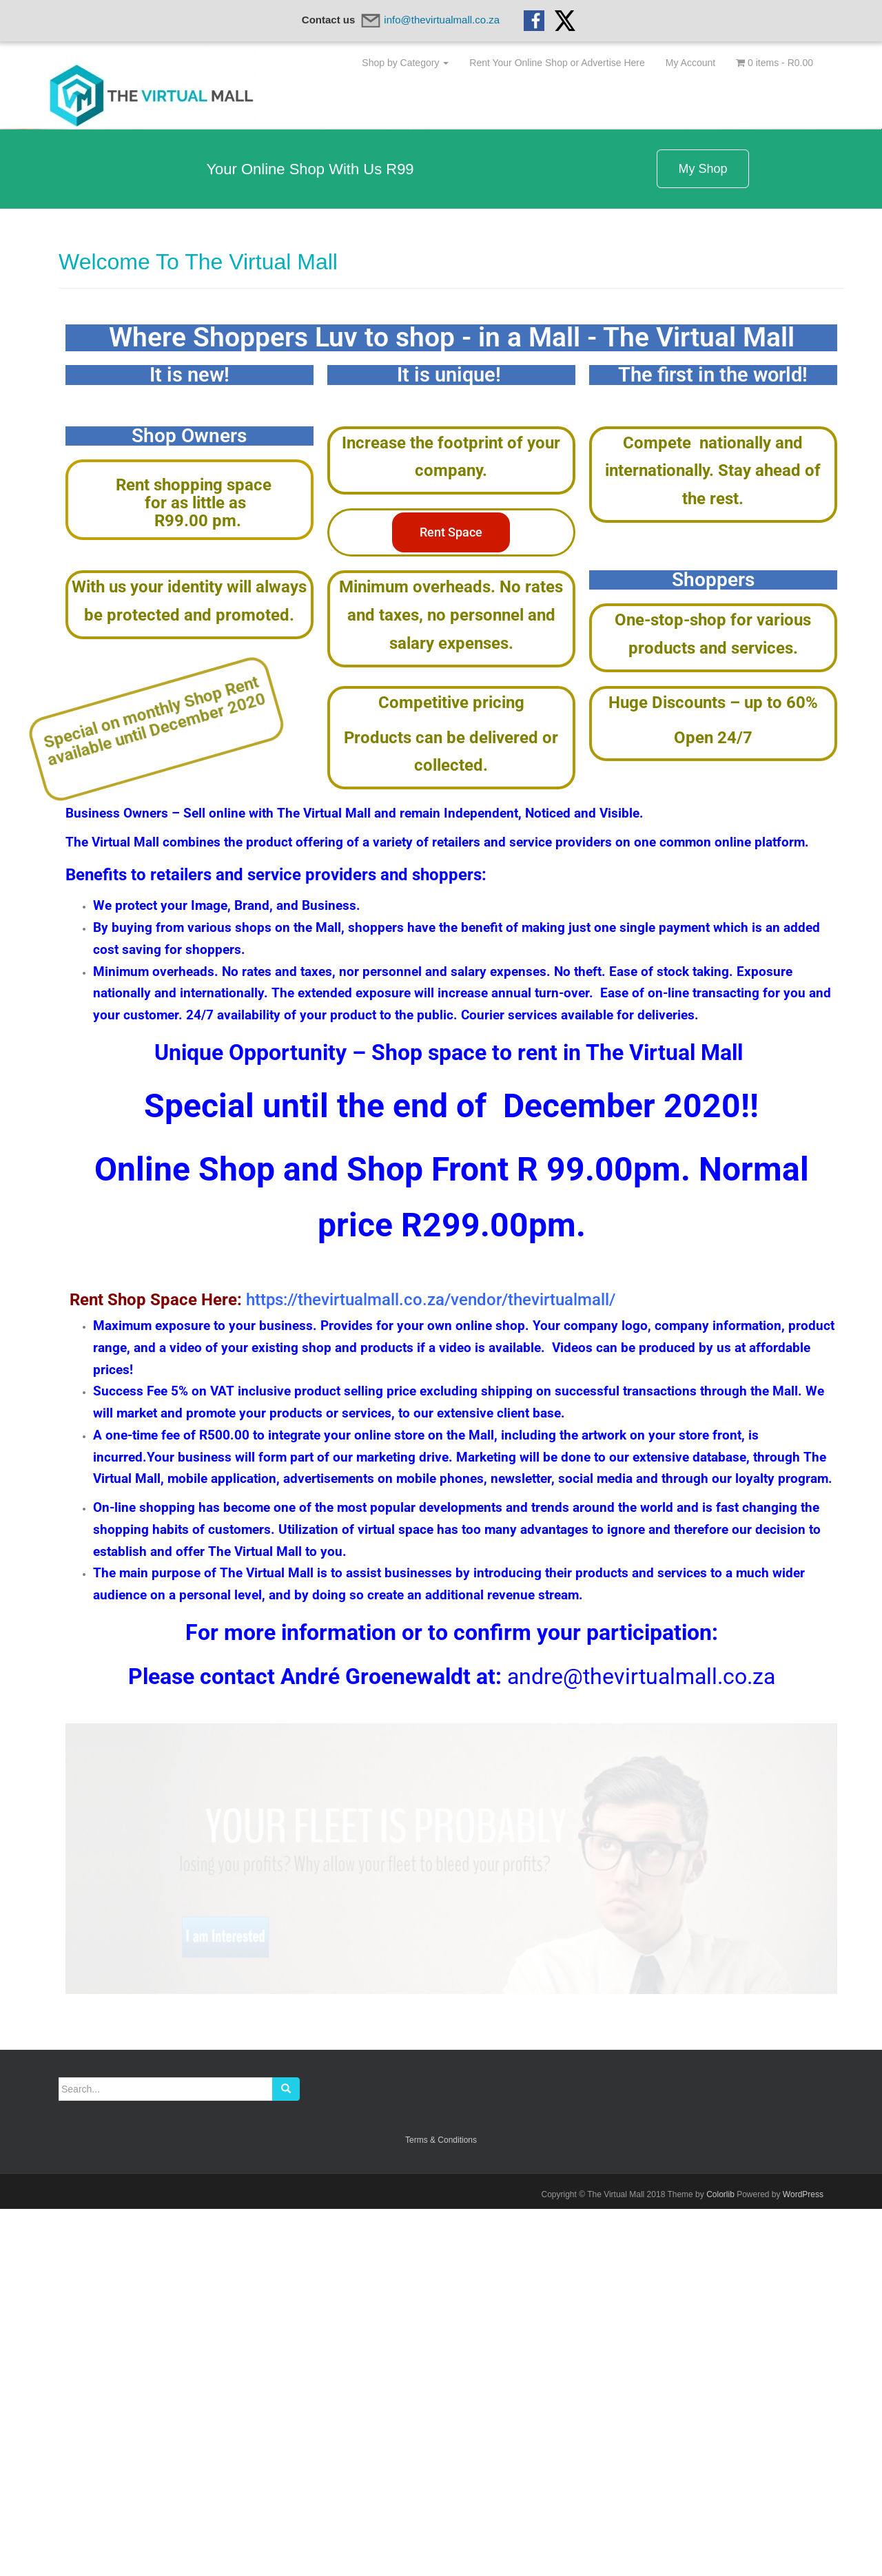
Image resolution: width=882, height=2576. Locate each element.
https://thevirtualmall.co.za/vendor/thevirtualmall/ (430, 1666)
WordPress (803, 2561)
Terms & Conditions (441, 2507)
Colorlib (720, 2561)
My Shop (702, 536)
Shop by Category (405, 62)
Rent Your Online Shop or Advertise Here (557, 62)
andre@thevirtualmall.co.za (641, 2043)
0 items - (774, 62)
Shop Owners (189, 802)
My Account (690, 62)
